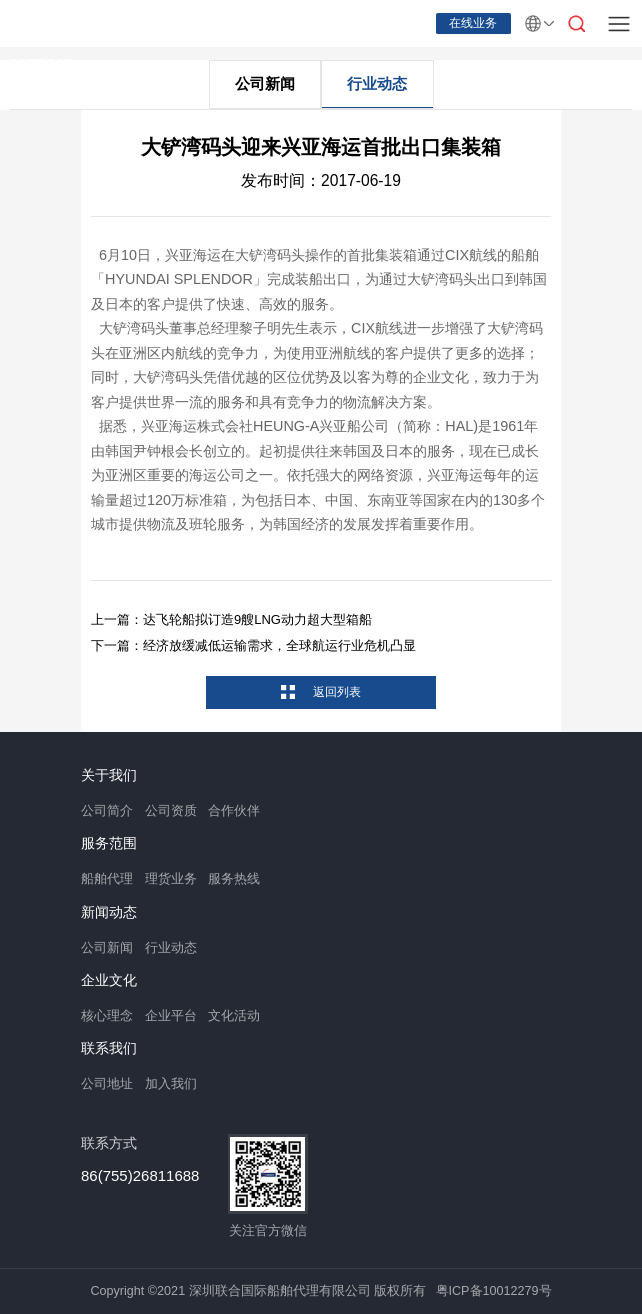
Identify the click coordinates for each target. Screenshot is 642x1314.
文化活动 (234, 1016)
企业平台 (171, 1016)
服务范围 (109, 844)
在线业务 (473, 23)
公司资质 (171, 811)
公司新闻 (265, 83)
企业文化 (109, 981)
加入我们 (171, 1084)
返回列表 (334, 692)
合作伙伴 (234, 811)
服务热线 (234, 879)
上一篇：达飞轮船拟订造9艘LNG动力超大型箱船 (231, 619)
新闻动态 (109, 913)
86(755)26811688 (140, 1175)
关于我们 (109, 776)
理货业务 (171, 879)
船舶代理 (107, 879)
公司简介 (107, 811)
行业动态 (377, 83)
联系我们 (109, 1049)
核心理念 (107, 1016)
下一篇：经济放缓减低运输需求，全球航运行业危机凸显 (253, 645)
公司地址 (107, 1084)
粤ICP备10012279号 (494, 1291)
